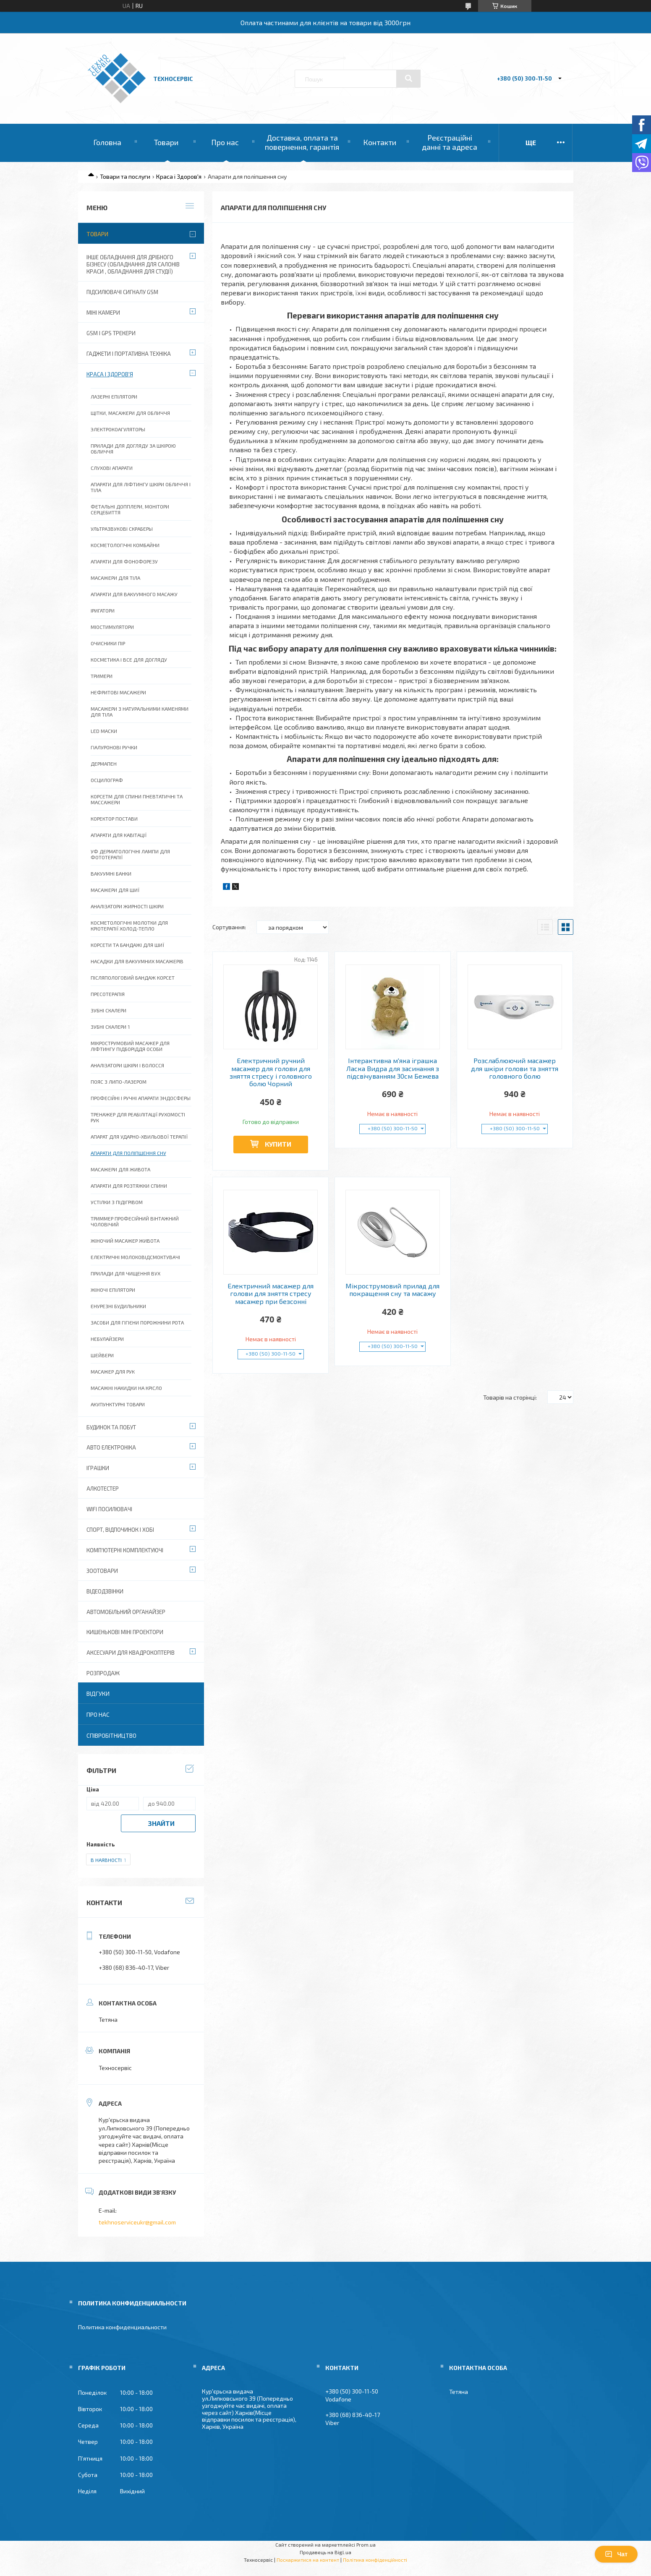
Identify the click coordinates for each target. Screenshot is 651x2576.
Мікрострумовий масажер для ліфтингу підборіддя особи (130, 1046)
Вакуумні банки (111, 873)
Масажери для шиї (115, 890)
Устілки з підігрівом (117, 1202)
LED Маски (104, 731)
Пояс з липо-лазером (118, 1082)
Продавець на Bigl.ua (325, 2552)
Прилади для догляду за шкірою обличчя (133, 448)
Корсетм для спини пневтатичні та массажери (137, 799)
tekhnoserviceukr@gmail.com (137, 2222)
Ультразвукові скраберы (122, 529)
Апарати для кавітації (118, 835)
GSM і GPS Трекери (111, 333)
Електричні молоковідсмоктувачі (135, 1257)
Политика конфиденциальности (122, 2327)
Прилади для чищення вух (125, 1273)
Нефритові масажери (118, 692)
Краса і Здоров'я (178, 176)
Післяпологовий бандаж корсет (133, 977)
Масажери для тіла (115, 578)
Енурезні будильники (118, 1306)
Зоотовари (102, 1570)
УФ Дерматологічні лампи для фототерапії (130, 854)
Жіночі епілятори (113, 1290)
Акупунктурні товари (118, 1404)
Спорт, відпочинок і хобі (120, 1529)
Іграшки (97, 1468)
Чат (616, 2554)
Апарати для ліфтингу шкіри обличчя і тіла (141, 487)
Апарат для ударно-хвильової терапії (139, 1136)
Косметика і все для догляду (129, 659)
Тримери (101, 676)
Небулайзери (107, 1339)
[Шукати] (408, 78)
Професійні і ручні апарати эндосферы (141, 1098)
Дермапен (104, 764)
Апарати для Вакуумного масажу (134, 594)
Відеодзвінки (104, 1591)
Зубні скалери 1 (110, 1027)
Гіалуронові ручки (114, 747)
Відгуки (98, 1693)
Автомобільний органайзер (125, 1612)
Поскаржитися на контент (308, 2560)
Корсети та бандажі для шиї (127, 945)
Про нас (225, 142)
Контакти (379, 142)
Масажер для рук (113, 1371)
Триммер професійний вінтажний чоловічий (135, 1221)
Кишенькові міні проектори (124, 1632)
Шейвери (102, 1355)
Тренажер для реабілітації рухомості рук (138, 1117)
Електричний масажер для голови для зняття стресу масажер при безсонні (270, 1293)
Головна (107, 142)
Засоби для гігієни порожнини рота (137, 1322)
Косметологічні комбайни (125, 545)
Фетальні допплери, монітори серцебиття (130, 509)
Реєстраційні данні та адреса (449, 142)
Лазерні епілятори (114, 396)
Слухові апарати (112, 468)
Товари (166, 142)
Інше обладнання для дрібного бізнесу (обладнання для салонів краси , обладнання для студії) (133, 264)
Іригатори (103, 610)
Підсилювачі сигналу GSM (122, 292)
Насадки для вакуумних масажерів (137, 961)
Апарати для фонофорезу (124, 561)
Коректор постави (114, 818)
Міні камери (103, 312)
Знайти (161, 1823)
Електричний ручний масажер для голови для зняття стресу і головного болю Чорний (271, 1072)
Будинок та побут (111, 1427)
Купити (278, 1144)
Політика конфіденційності (375, 2560)
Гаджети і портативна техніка (128, 353)
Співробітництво (111, 1735)
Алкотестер (102, 1488)
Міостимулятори (112, 627)
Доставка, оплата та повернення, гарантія (302, 142)
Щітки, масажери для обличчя (130, 413)
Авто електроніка (111, 1447)
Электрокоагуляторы (118, 429)
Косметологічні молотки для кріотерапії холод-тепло (129, 925)
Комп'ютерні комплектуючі (124, 1550)
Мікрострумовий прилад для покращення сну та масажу (392, 1289)
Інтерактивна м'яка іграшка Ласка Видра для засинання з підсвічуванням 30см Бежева (392, 1068)
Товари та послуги (125, 176)
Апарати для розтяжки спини (129, 1186)
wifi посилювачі (109, 1509)
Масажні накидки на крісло (126, 1388)
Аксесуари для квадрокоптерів (130, 1652)
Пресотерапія (108, 994)
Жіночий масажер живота (125, 1241)
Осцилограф (107, 780)
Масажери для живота (120, 1169)
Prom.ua (366, 2544)
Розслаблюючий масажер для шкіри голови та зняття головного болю (514, 1068)
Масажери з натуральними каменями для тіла (139, 711)
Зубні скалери (108, 1010)
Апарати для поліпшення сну (128, 1153)
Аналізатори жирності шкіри (127, 906)
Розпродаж (103, 1673)
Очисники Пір (108, 643)
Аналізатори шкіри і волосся (127, 1065)
